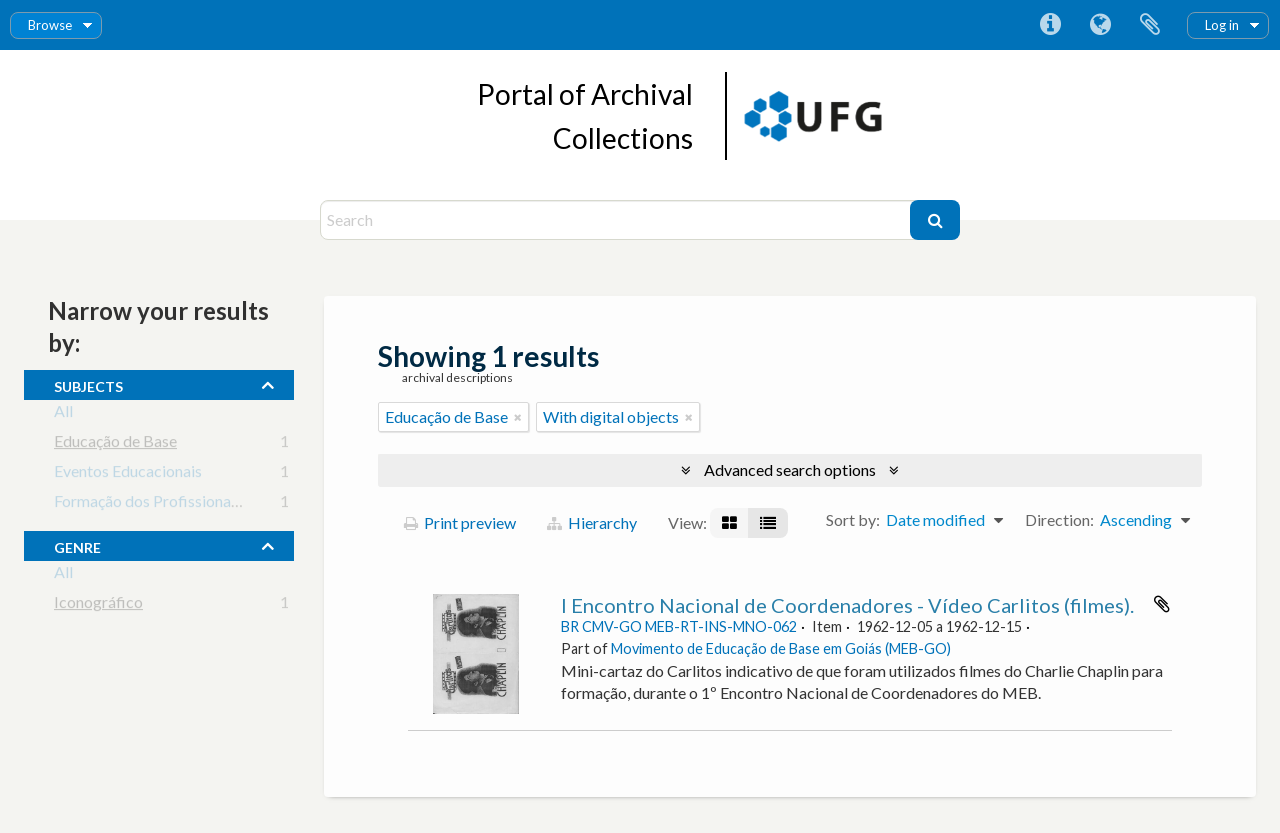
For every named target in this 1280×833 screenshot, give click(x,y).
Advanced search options (790, 469)
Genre (77, 545)
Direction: (1059, 519)
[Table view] (768, 523)
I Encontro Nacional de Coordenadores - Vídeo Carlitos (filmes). (847, 605)
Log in (1222, 25)
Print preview (460, 522)
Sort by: (853, 519)
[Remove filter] (518, 417)
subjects (88, 384)
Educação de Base (115, 444)
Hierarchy (592, 522)
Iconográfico (98, 605)
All (63, 414)
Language (1100, 25)
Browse (50, 25)
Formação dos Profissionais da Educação (192, 504)
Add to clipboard (1162, 604)
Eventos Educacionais (128, 474)
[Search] (617, 220)
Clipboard (1150, 25)
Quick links (1050, 25)
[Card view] (729, 523)
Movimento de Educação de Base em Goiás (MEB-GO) (781, 648)
